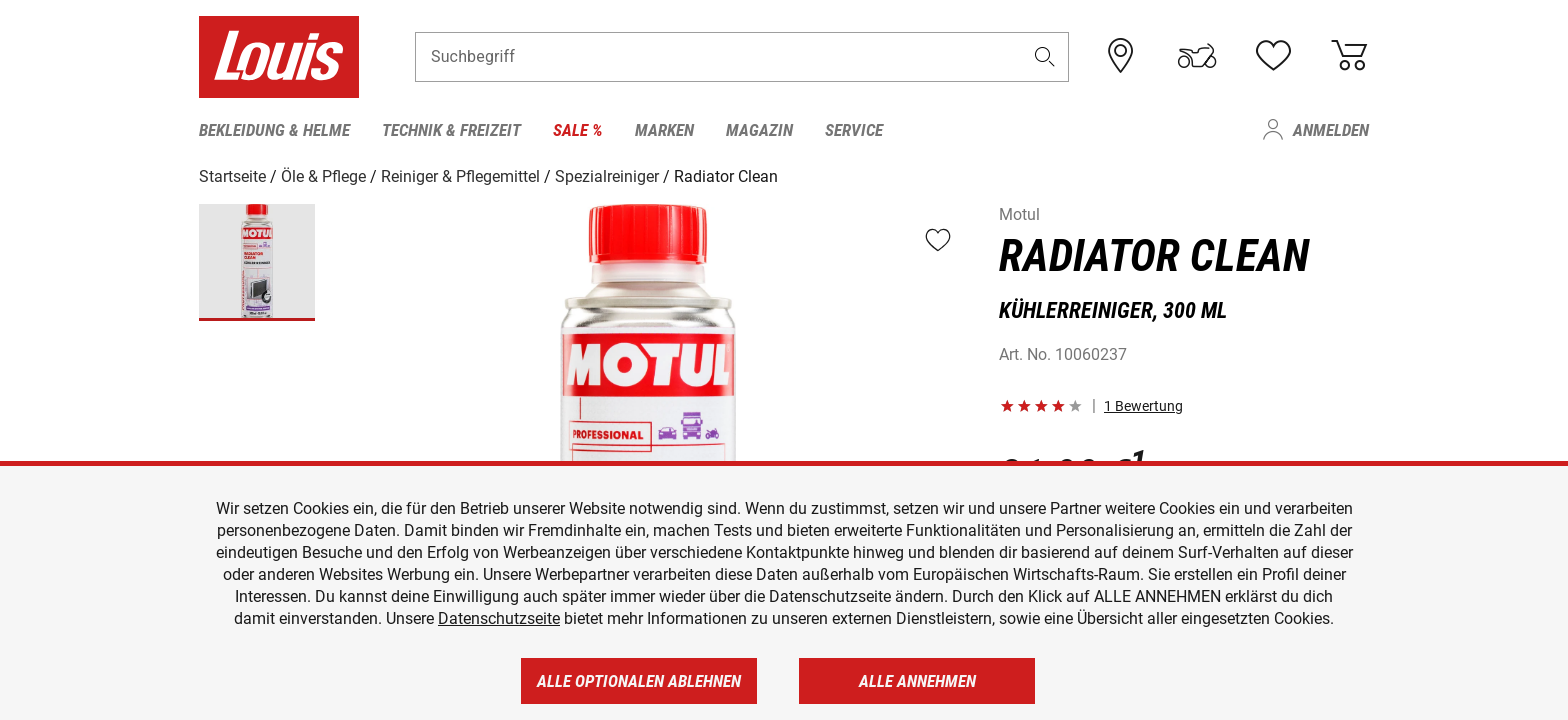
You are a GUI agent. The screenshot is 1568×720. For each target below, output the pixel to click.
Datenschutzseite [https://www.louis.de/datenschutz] (499, 618)
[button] (1045, 56)
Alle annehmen (917, 681)
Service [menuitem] (854, 130)
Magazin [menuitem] (759, 130)
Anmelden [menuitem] (1331, 130)
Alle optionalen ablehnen (639, 681)
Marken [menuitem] (664, 130)
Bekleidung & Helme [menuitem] (274, 130)
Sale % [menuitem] (578, 130)
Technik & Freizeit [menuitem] (451, 130)
